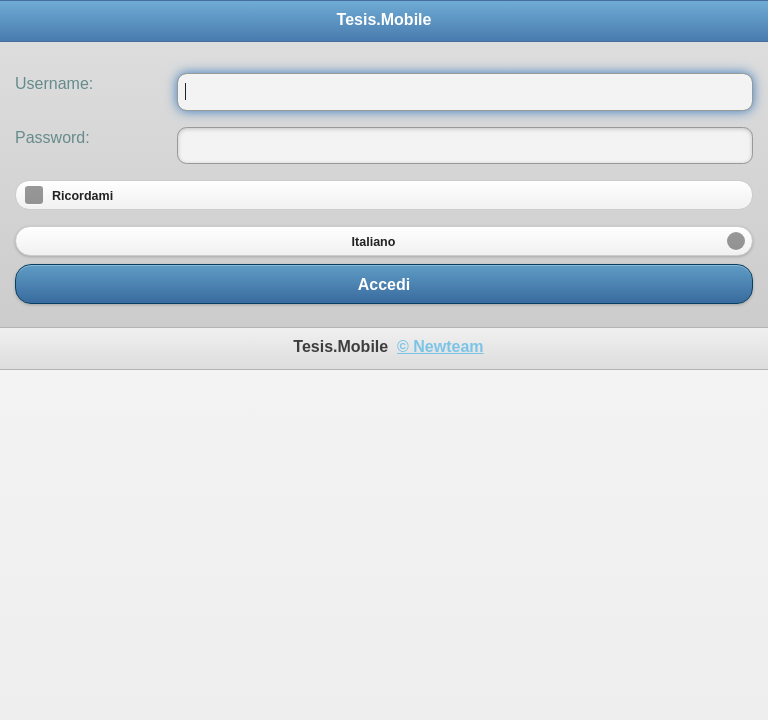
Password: (52, 137)
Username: (54, 83)
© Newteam (440, 346)
